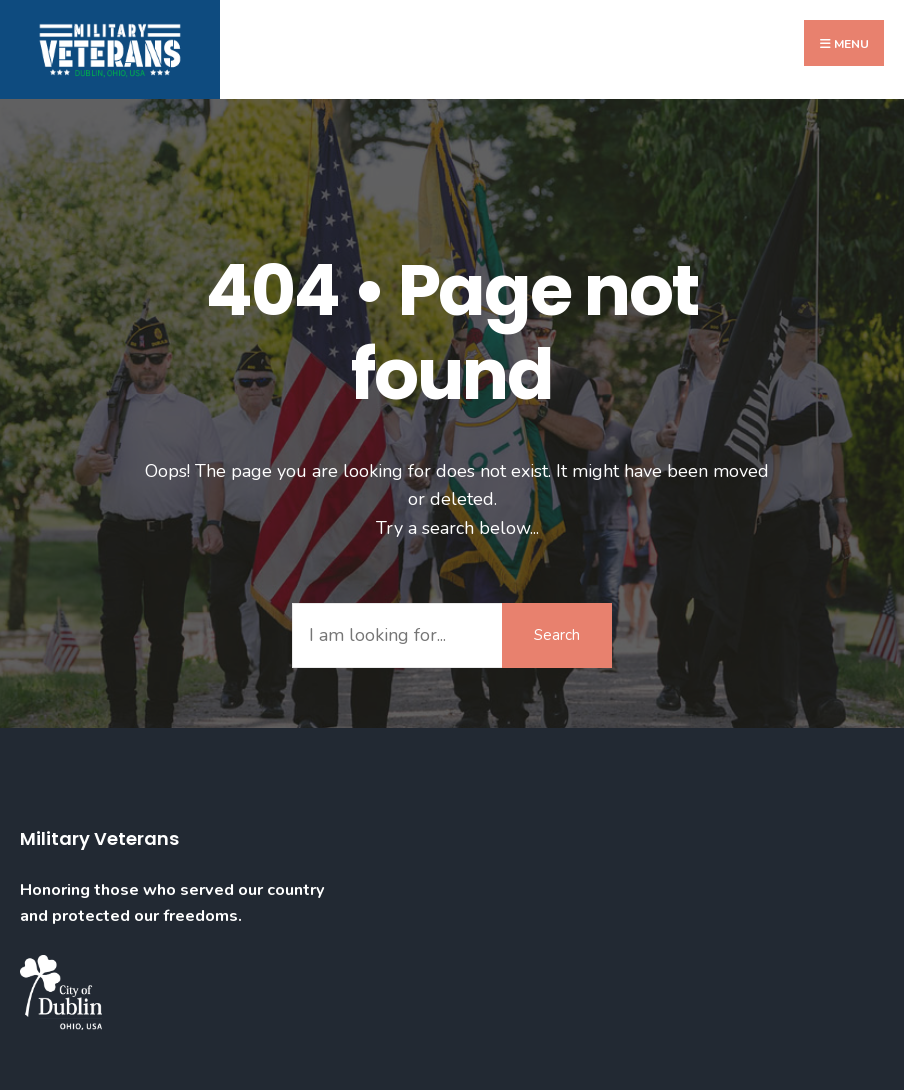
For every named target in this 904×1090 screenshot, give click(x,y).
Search (557, 635)
